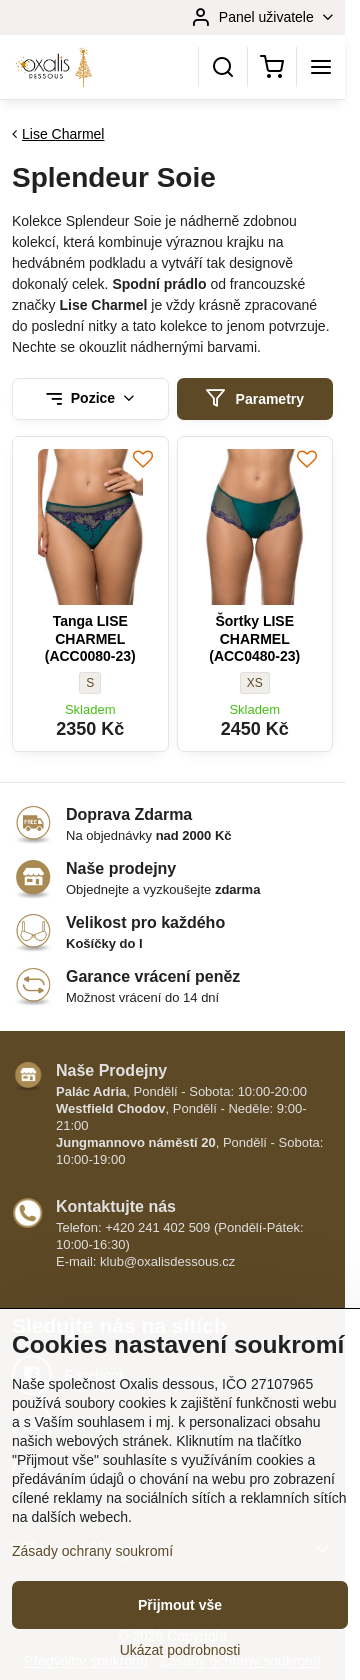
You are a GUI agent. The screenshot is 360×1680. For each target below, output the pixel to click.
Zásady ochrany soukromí (92, 1551)
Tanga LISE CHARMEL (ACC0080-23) (90, 638)
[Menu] (321, 67)
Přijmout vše (180, 1605)
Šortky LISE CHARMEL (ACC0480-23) (254, 638)
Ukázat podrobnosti (180, 1650)
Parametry (254, 398)
